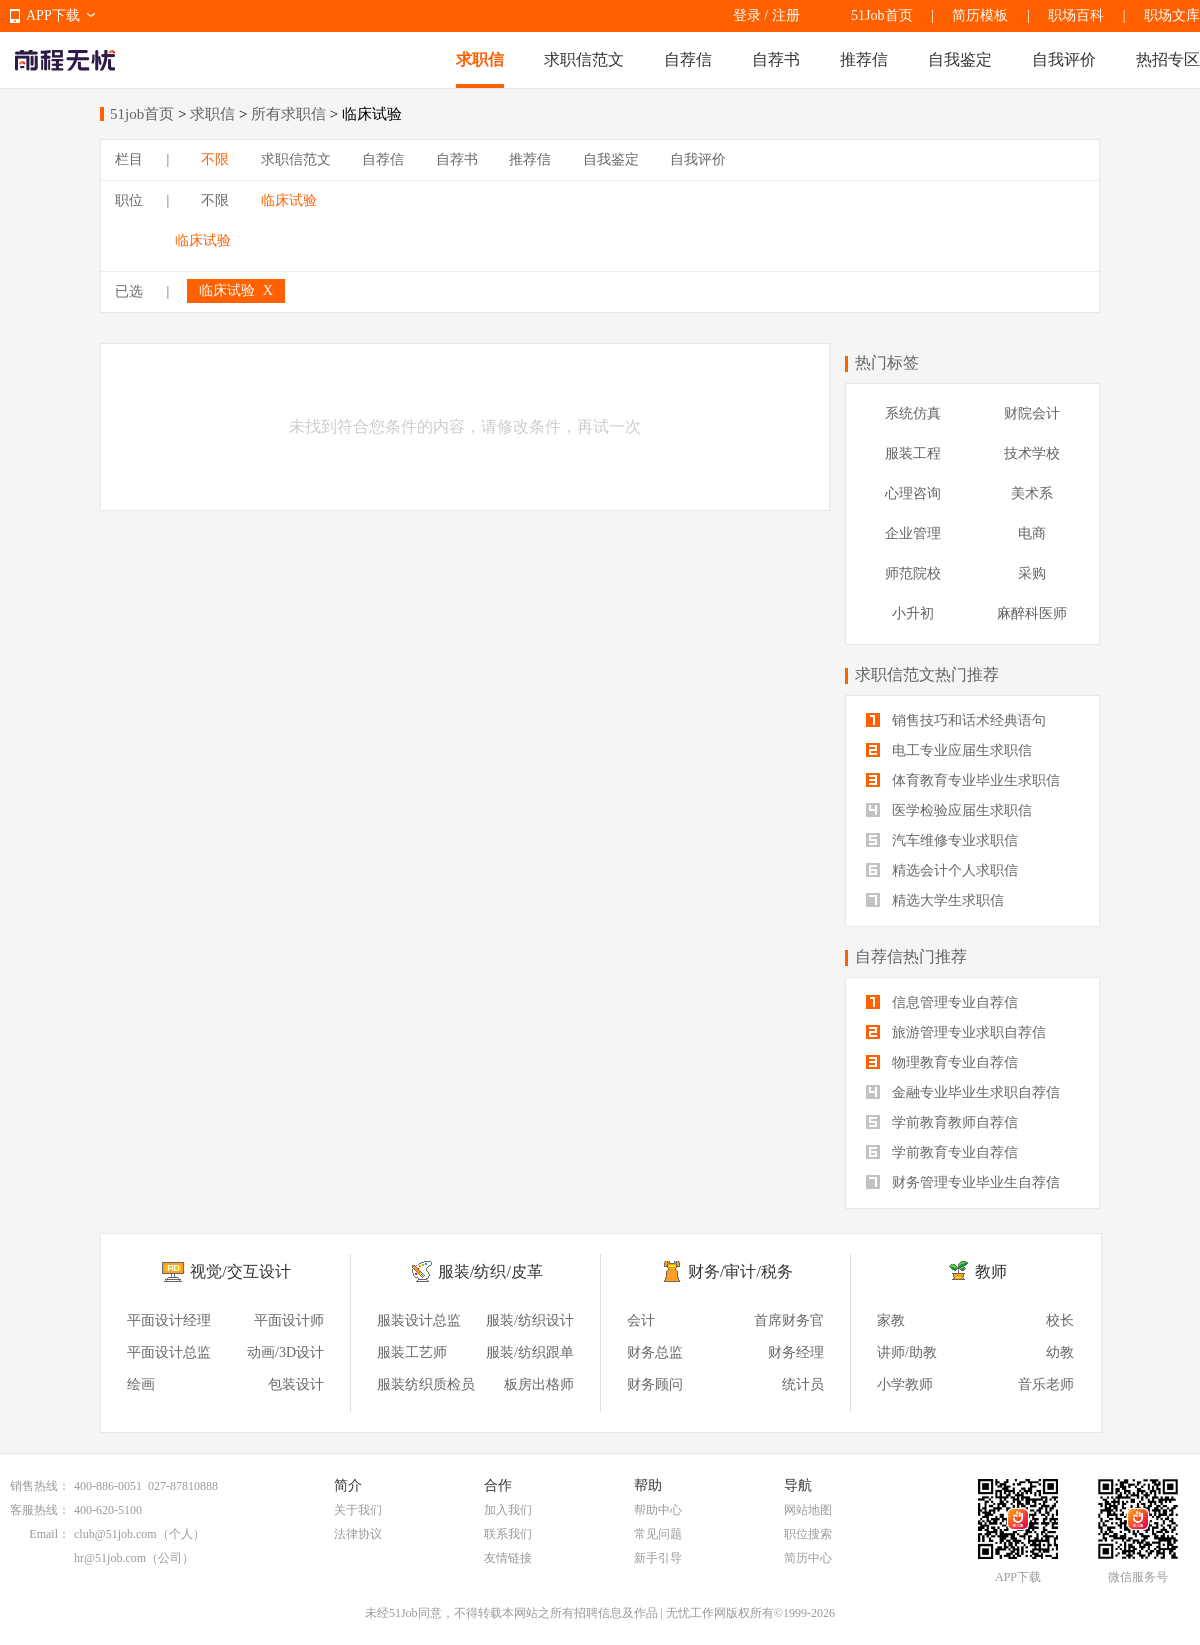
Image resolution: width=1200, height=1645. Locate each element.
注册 (786, 15)
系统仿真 (913, 413)
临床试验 (289, 200)
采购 (1032, 573)
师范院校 (913, 573)
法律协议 (358, 1534)
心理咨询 (913, 493)
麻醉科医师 (1032, 613)
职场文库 (1172, 15)
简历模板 (980, 15)
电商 (1032, 533)
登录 (747, 15)
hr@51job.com (110, 1558)
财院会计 (1032, 413)
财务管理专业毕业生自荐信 (963, 1182)
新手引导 (658, 1558)
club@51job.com (115, 1534)
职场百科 (1076, 15)
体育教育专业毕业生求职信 (963, 780)
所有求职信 (288, 114)
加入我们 (508, 1510)
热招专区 (1168, 59)
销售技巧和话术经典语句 (956, 720)
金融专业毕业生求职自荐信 (963, 1092)
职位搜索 (808, 1534)
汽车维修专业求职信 (942, 840)
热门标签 (887, 362)
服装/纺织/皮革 (490, 1271)
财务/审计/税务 (740, 1271)
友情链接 (508, 1558)
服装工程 (913, 453)
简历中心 (808, 1558)
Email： (49, 1534)
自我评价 (1064, 59)
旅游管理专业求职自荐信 (956, 1032)
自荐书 (776, 59)
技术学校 (1032, 453)
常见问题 (658, 1534)
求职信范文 (584, 59)
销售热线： (40, 1486)
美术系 (1032, 493)
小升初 (913, 613)
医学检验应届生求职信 (949, 810)
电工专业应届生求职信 (949, 750)
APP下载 (53, 15)
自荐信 (688, 59)
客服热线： (40, 1510)
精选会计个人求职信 (942, 870)
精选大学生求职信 (935, 900)
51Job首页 (881, 15)
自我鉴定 (960, 59)
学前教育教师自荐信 (942, 1122)
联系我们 (508, 1534)
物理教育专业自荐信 (942, 1062)
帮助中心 (658, 1510)
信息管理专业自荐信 (942, 1002)
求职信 (480, 59)
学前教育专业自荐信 (942, 1152)
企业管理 (913, 533)
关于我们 (358, 1510)
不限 (215, 159)
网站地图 (808, 1510)
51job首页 (142, 114)
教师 (991, 1271)
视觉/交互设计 (240, 1271)
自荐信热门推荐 (911, 956)
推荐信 (864, 59)
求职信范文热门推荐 (927, 674)
